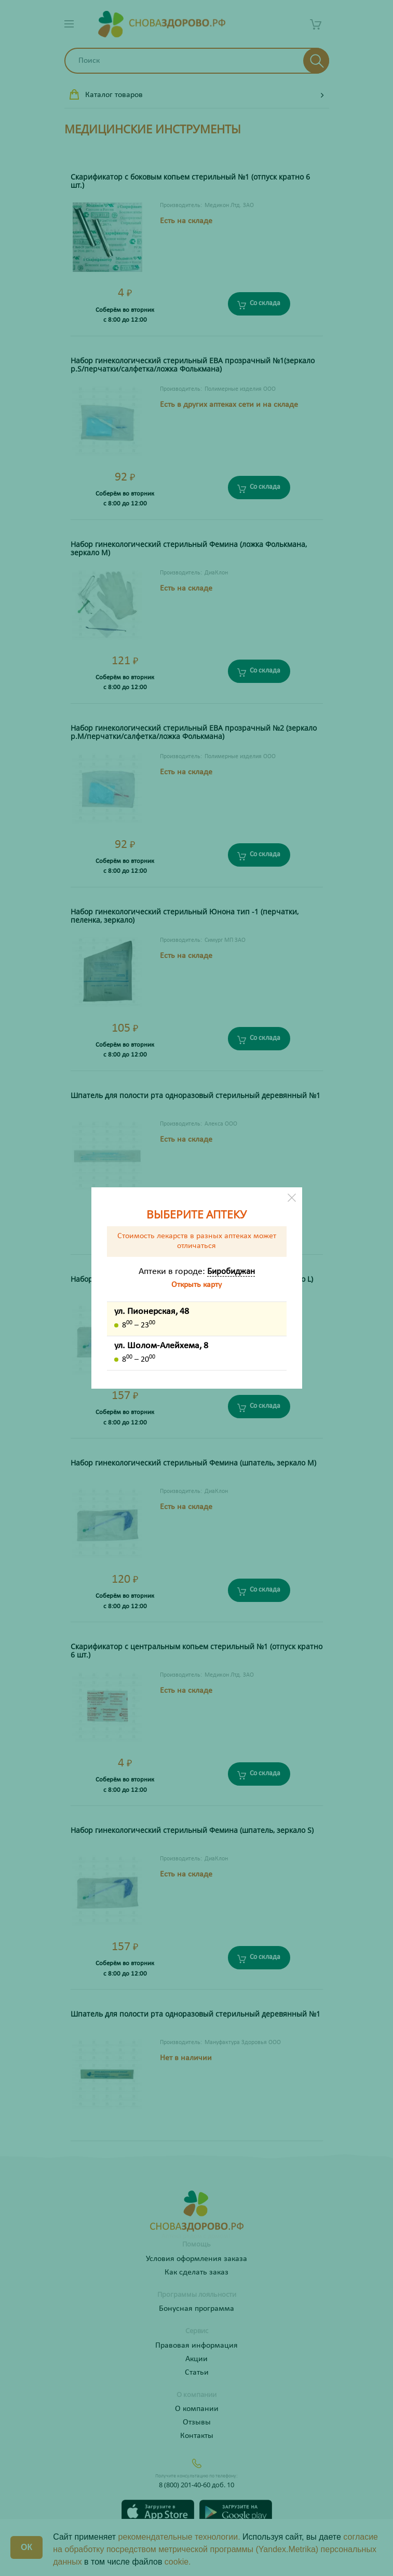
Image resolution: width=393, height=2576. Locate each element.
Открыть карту (196, 1285)
